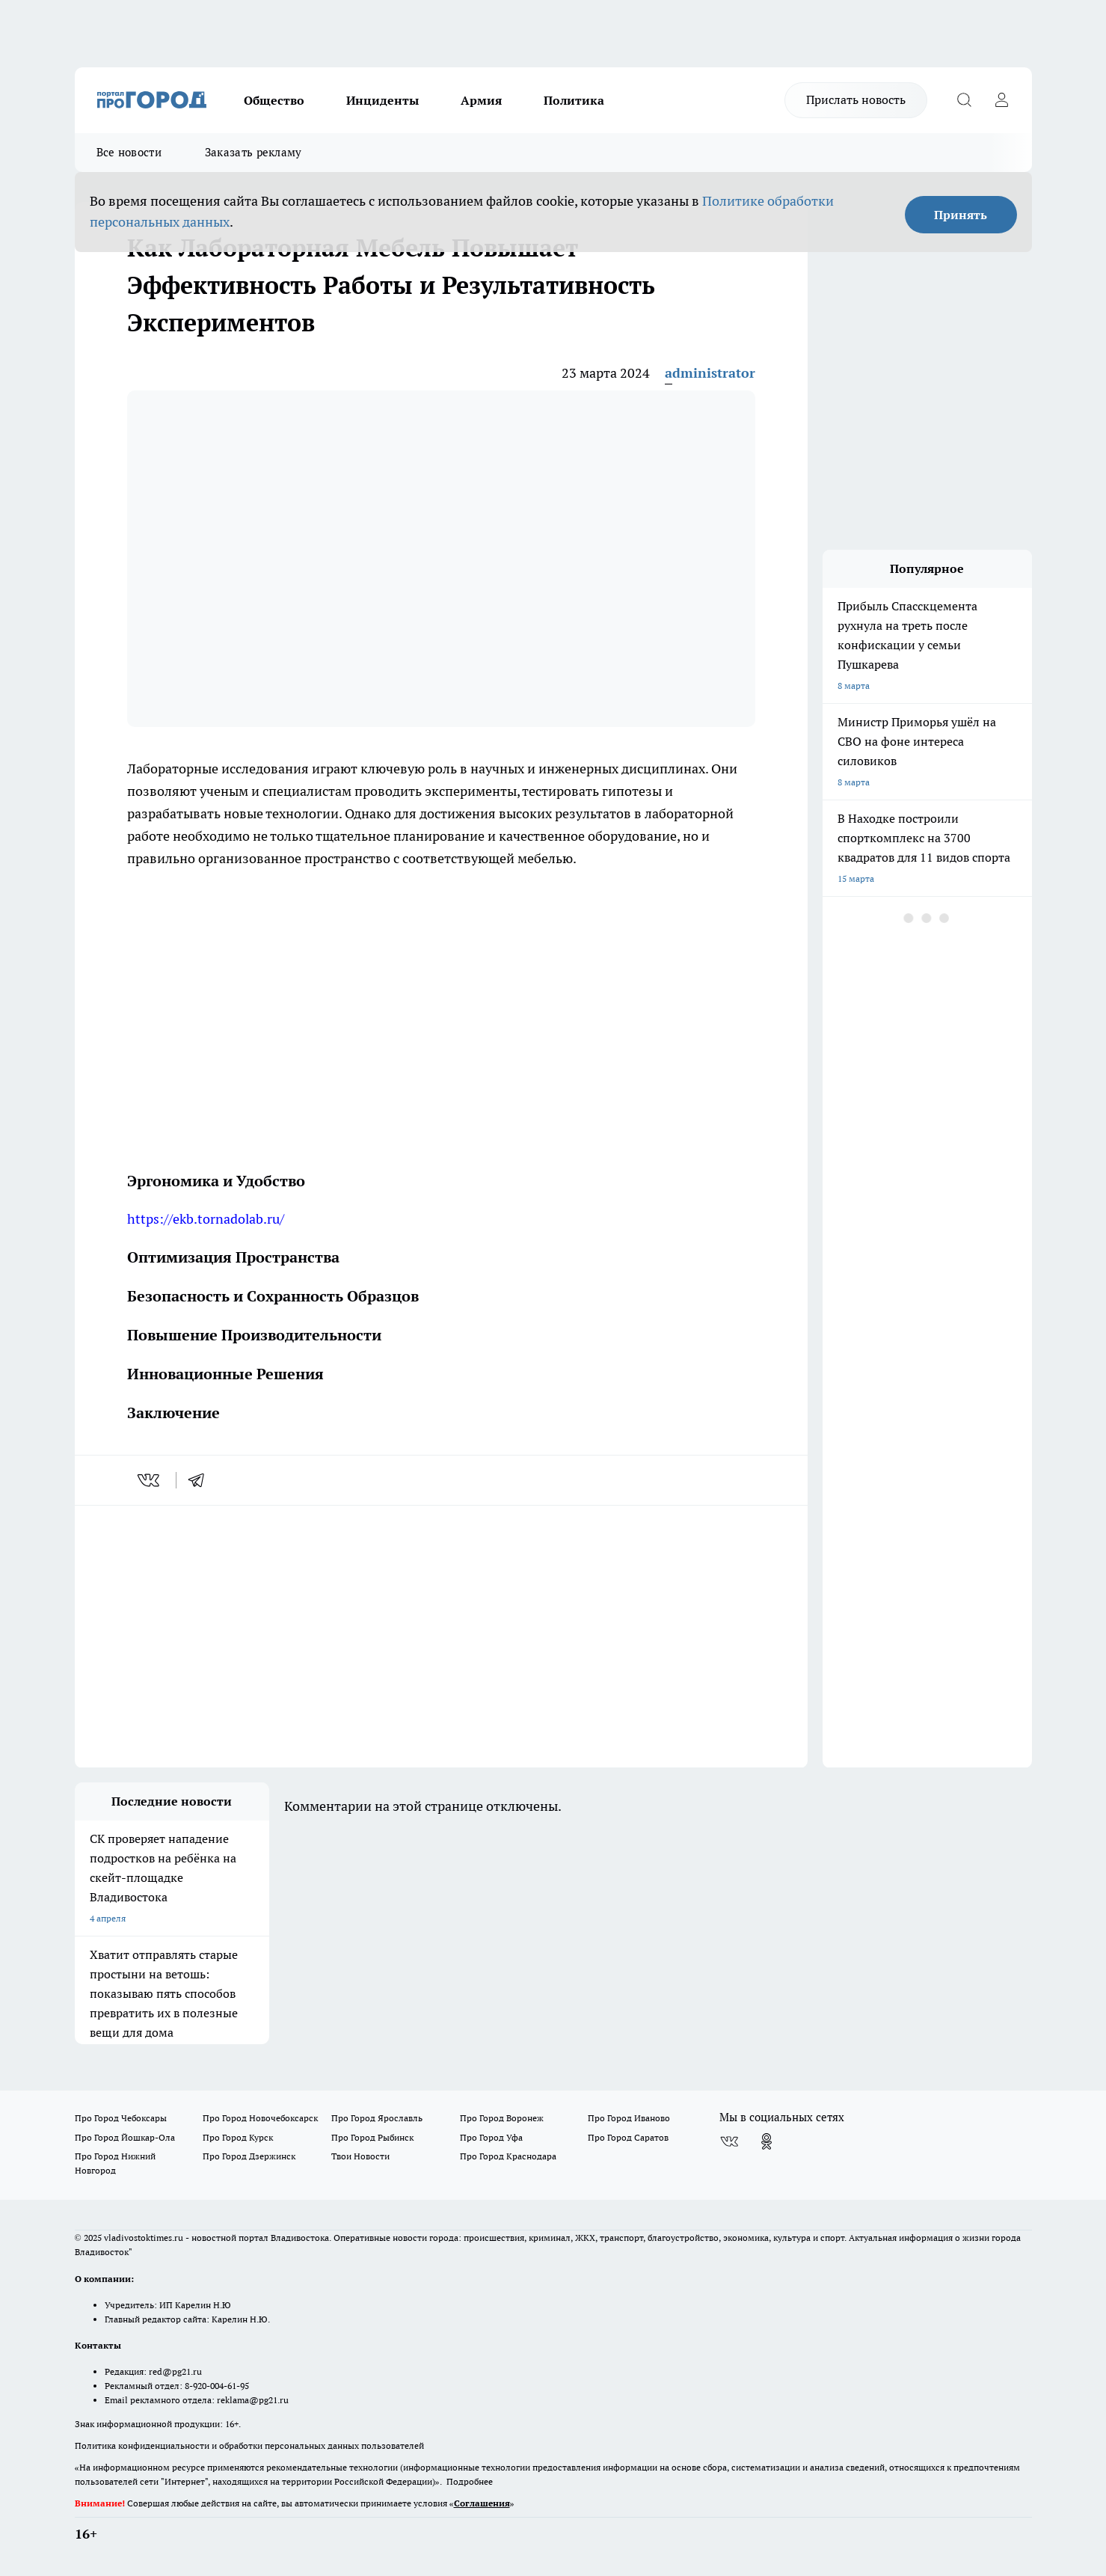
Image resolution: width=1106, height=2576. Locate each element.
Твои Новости (360, 2156)
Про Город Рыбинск (372, 2137)
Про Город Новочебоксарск (260, 2117)
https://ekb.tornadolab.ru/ (205, 1218)
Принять (960, 214)
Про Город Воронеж (502, 2117)
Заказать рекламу (253, 152)
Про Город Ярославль (377, 2117)
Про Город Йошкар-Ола (125, 2137)
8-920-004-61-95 (217, 2385)
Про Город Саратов (628, 2137)
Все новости (129, 152)
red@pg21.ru (175, 2371)
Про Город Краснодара (508, 2156)
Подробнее (469, 2481)
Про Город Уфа (491, 2137)
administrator (710, 372)
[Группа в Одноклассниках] (766, 2141)
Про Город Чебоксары (121, 2117)
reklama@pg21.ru (253, 2399)
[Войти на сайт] (1002, 100)
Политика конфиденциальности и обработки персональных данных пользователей (249, 2445)
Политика (574, 100)
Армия (481, 100)
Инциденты (382, 100)
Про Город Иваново (629, 2117)
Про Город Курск (238, 2137)
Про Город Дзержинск (249, 2156)
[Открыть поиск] (965, 100)
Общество (274, 100)
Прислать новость (856, 99)
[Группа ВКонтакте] (729, 2141)
